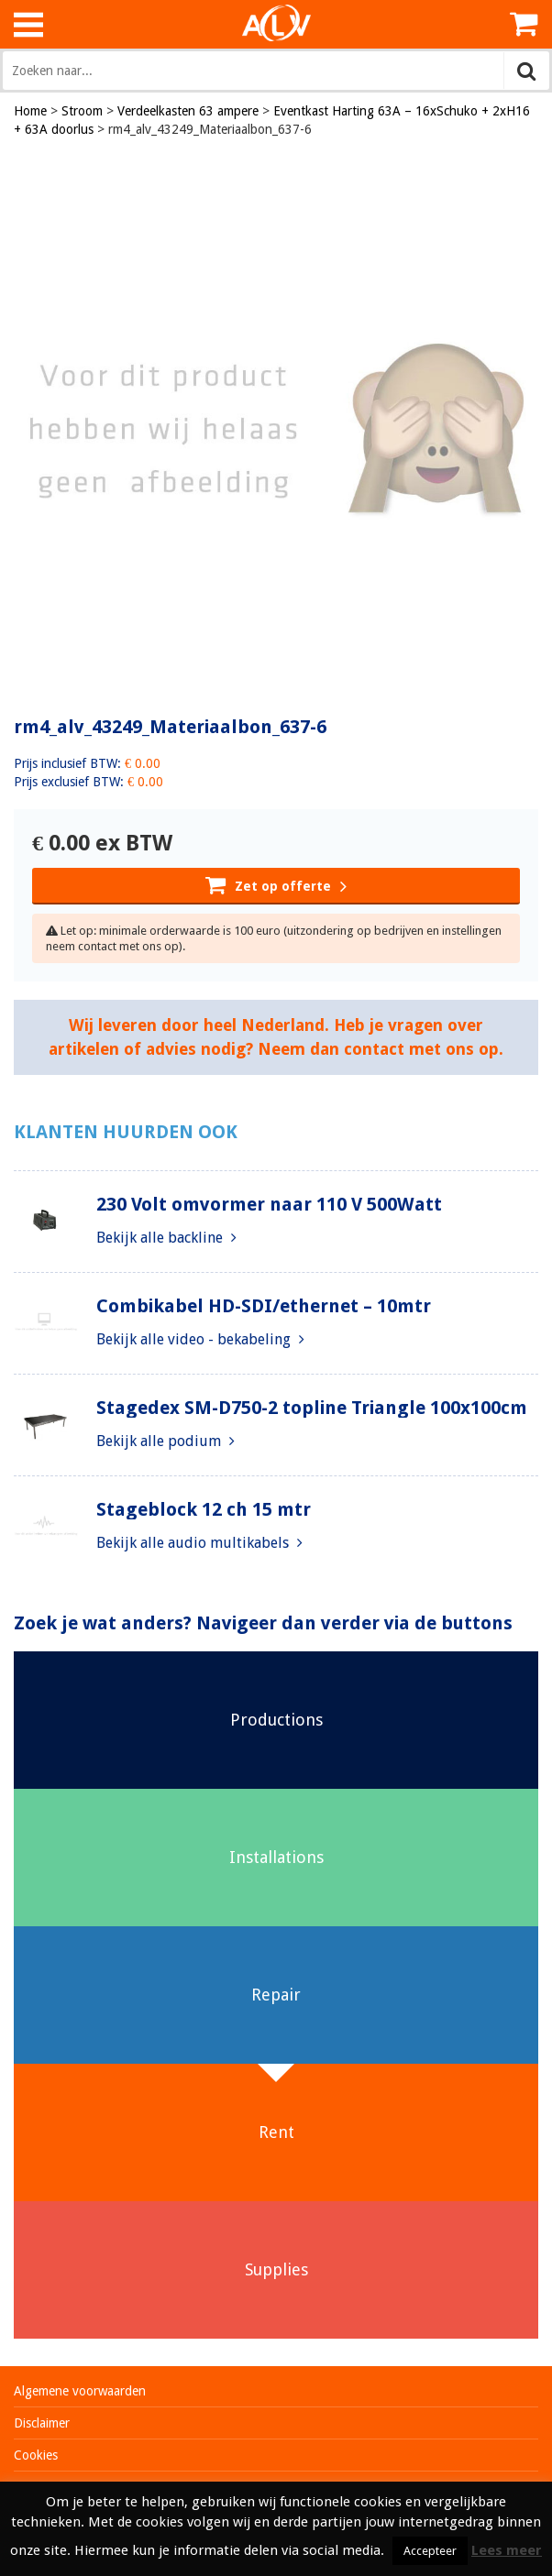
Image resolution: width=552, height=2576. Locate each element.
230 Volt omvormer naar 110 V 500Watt (269, 1204)
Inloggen (478, 23)
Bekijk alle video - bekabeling (200, 1339)
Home (30, 111)
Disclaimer (42, 2423)
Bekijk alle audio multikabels (199, 1542)
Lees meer (506, 2550)
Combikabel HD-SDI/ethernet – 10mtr (263, 1306)
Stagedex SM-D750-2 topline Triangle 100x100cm (311, 1408)
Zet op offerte (276, 884)
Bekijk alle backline (166, 1237)
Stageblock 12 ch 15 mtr (203, 1509)
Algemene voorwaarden (80, 2391)
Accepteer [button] (430, 2551)
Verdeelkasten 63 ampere (188, 111)
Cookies (36, 2455)
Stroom (82, 111)
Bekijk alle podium (165, 1441)
